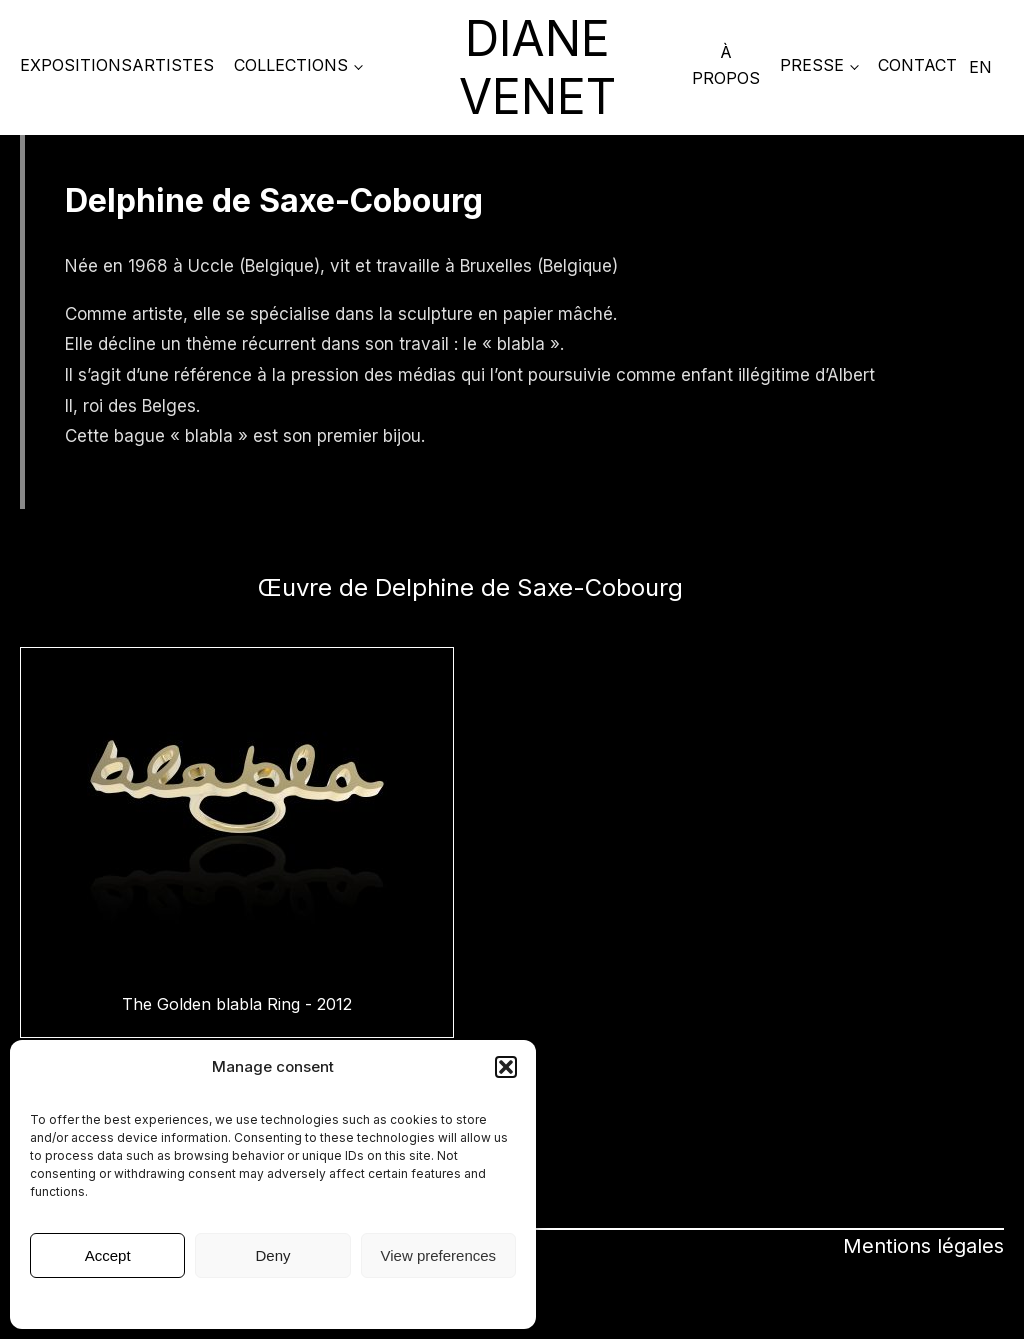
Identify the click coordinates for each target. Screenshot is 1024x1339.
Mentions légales (273, 1301)
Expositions (76, 65)
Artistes (173, 65)
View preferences (439, 1255)
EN (980, 67)
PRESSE (812, 65)
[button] (506, 1067)
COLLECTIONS (291, 65)
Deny (272, 1255)
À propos (726, 65)
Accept (108, 1255)
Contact (917, 65)
